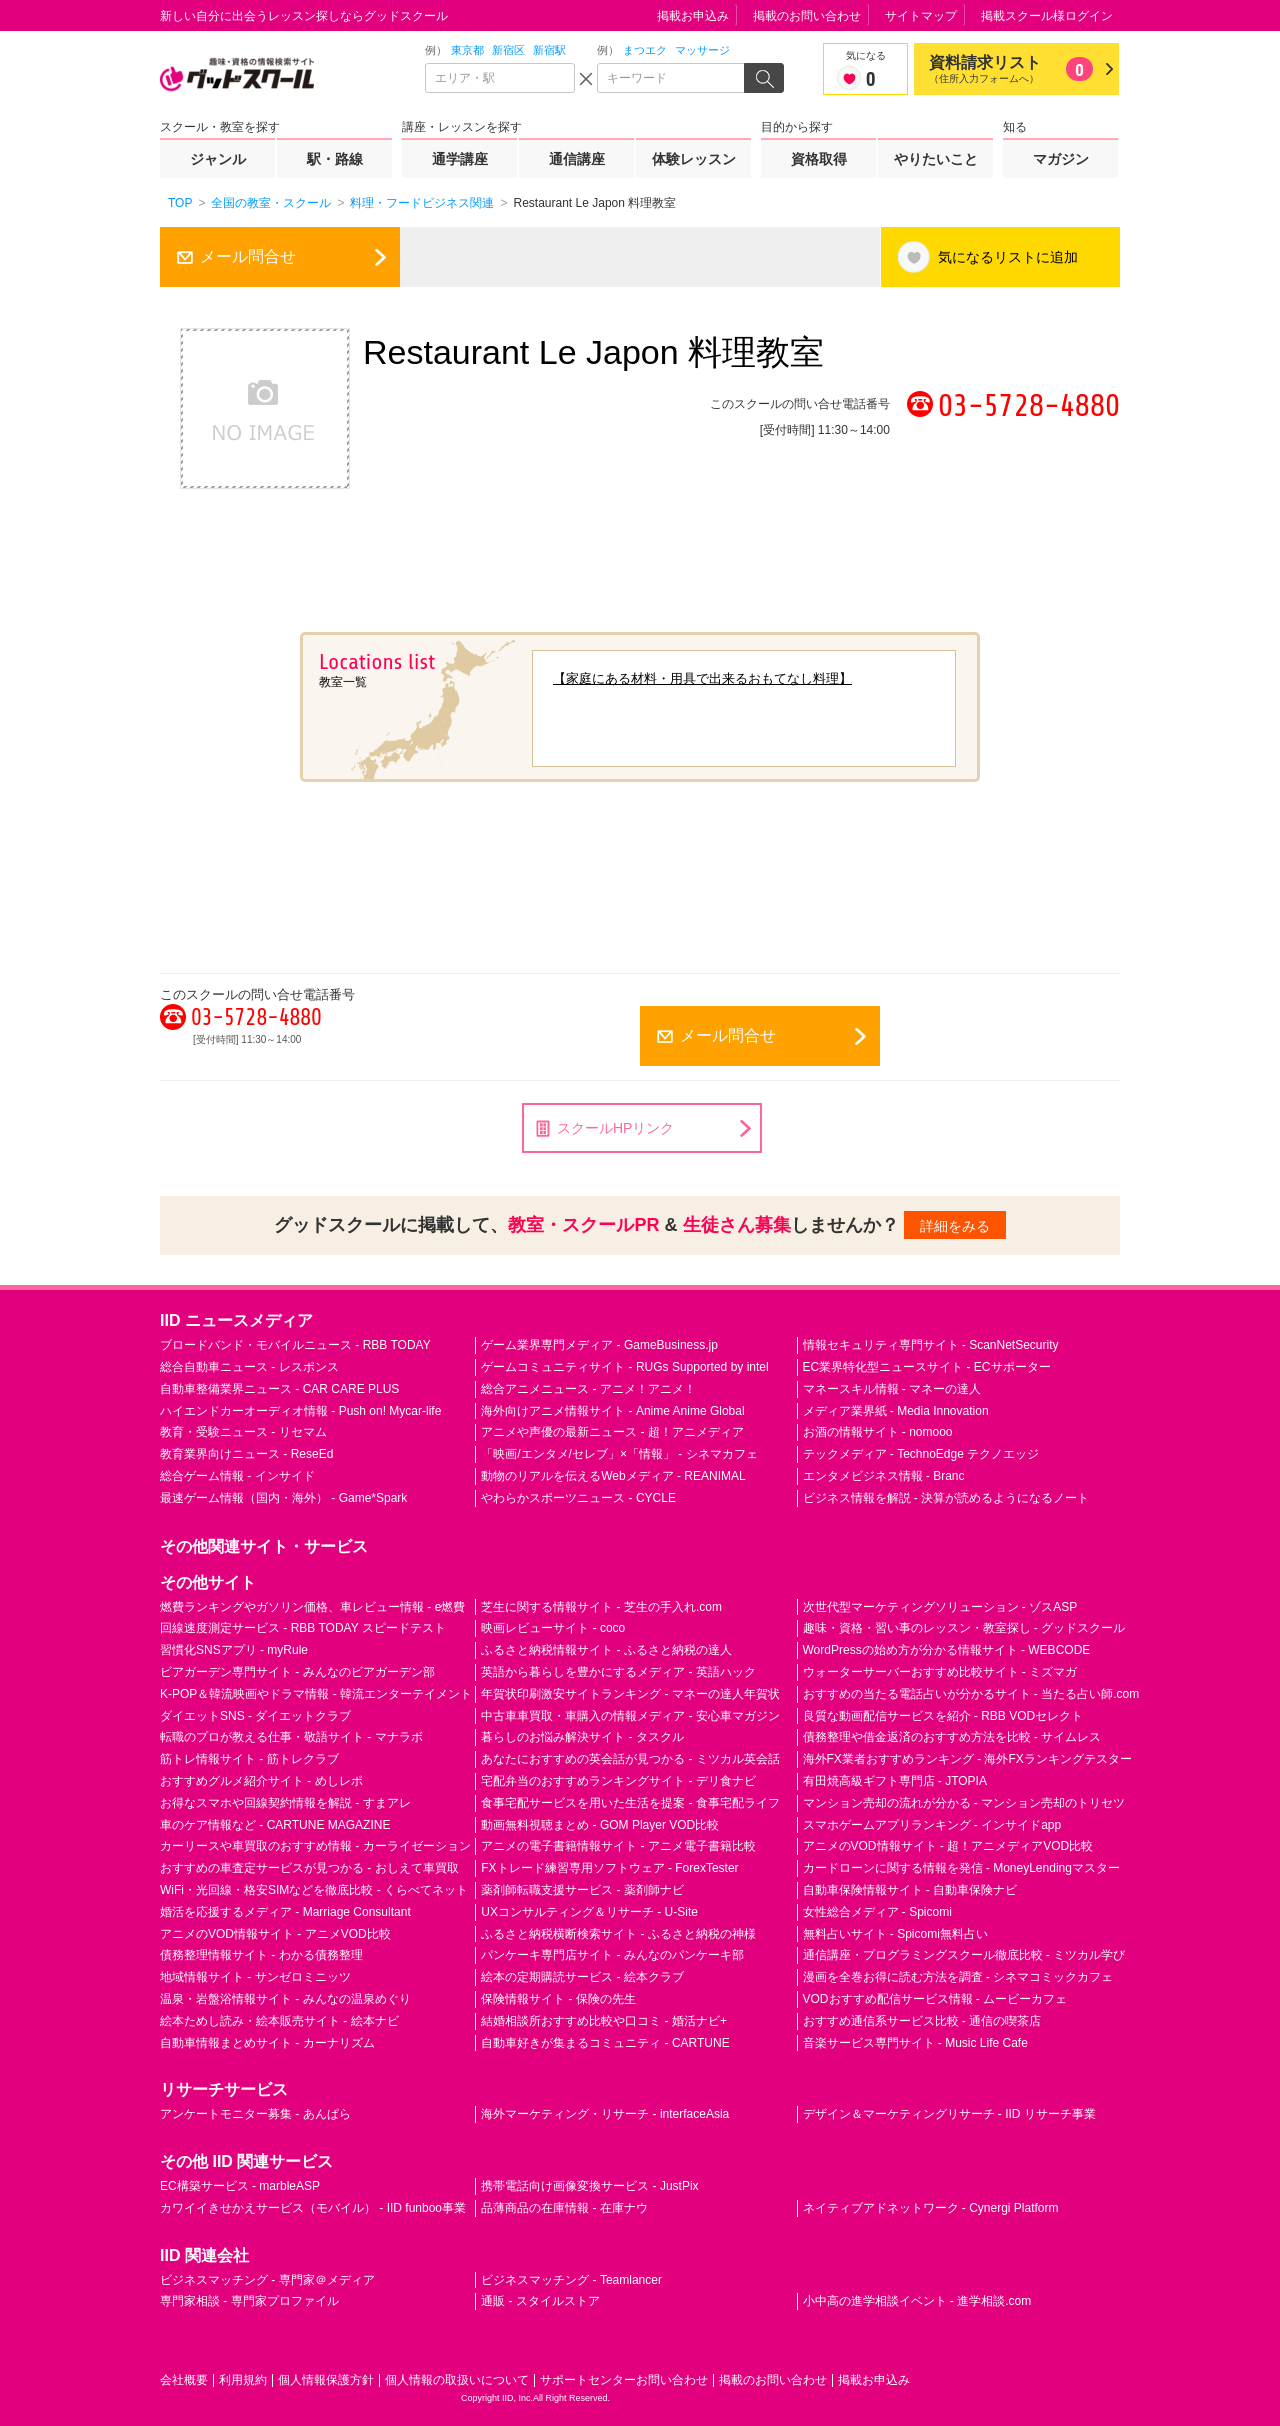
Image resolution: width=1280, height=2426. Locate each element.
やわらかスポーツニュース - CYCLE (578, 1498)
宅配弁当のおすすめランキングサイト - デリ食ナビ (618, 1781)
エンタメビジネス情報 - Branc (884, 1476)
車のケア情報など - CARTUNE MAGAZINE (275, 1825)
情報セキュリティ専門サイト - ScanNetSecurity (931, 1345)
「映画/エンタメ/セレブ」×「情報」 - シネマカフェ (619, 1454)
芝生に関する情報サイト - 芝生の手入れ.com (601, 1607)
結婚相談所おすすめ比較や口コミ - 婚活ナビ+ (604, 2021)
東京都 (467, 50)
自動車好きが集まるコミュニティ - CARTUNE (605, 2043)
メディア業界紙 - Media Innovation (896, 1411)
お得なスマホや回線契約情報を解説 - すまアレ (285, 1803)
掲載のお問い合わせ (807, 16)
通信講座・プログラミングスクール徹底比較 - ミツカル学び (964, 1955)
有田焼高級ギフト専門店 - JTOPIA (895, 1781)
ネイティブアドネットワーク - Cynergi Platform (931, 2208)
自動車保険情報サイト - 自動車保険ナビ (910, 1890)
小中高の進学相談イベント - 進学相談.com (917, 2301)
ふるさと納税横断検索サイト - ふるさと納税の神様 (618, 1934)
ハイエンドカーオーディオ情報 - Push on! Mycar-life (300, 1411)
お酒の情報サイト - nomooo (878, 1432)
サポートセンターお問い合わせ (624, 2380)
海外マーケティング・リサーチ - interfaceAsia (605, 2114)
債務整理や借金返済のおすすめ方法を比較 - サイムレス (952, 1737)
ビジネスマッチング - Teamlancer (571, 2280)
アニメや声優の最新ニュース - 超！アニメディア (612, 1432)
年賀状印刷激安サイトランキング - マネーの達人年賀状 (630, 1694)
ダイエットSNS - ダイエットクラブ (255, 1716)
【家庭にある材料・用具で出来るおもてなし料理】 (702, 678)
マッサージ (702, 50)
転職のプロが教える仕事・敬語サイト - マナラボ (291, 1737)
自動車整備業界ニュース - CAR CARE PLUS (279, 1389)
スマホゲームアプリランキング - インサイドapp (932, 1825)
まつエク (645, 50)
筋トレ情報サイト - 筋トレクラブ (249, 1759)
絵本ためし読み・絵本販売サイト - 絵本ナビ (279, 2021)
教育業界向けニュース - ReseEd (246, 1454)
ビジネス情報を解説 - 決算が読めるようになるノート (946, 1498)
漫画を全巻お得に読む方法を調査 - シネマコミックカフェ (958, 1977)
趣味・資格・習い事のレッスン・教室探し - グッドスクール (964, 1628)
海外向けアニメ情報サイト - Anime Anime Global (612, 1411)
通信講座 (577, 159)
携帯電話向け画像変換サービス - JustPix (589, 2186)
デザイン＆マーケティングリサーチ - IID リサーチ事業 (949, 2114)
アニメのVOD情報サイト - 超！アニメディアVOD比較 (948, 1846)
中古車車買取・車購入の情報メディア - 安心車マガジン (630, 1716)
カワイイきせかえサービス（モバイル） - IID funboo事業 (313, 2208)
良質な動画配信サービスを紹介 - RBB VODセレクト (943, 1716)
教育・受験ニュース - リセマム (243, 1432)
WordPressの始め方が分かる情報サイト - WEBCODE (947, 1650)
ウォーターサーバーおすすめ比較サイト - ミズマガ (940, 1672)
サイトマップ (921, 16)
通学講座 (460, 159)
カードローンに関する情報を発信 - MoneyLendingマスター (961, 1868)
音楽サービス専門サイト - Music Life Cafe (915, 2043)
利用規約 (243, 2380)
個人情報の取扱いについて (457, 2380)
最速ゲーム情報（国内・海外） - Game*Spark (283, 1498)
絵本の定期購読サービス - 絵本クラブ (582, 1977)
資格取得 (819, 159)
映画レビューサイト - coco (553, 1628)
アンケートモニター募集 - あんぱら (255, 2114)
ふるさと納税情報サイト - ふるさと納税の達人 (606, 1650)
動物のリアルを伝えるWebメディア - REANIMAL (613, 1476)
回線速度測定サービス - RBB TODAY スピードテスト (303, 1628)
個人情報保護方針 (326, 2380)
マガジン (1061, 159)
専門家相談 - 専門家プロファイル (249, 2301)
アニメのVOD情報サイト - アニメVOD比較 (275, 1934)
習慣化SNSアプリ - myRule (234, 1650)
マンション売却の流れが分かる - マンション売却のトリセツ (964, 1803)
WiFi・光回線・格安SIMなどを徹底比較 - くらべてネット (314, 1890)
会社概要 (184, 2380)
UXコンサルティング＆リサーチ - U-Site (589, 1912)
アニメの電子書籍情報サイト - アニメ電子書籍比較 (618, 1846)
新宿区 (508, 50)
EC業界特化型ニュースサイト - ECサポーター (927, 1367)
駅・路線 (335, 159)
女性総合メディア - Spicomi (877, 1912)
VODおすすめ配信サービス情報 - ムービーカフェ (935, 1999)
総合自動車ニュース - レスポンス (249, 1367)
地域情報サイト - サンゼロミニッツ (255, 1977)
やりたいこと (936, 159)
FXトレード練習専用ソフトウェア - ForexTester (609, 1868)
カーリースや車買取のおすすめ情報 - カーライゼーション (315, 1846)
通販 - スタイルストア (540, 2301)
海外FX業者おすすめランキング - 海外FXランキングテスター (967, 1759)
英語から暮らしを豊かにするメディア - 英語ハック (618, 1672)
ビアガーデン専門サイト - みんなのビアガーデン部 (297, 1672)
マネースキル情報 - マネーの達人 (892, 1389)
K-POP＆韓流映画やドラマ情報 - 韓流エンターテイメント (316, 1694)
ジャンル (218, 159)
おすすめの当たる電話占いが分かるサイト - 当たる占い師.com (971, 1694)
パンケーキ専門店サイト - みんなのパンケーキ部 (612, 1955)
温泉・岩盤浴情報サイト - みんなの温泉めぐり (285, 1999)
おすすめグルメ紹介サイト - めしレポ (261, 1781)
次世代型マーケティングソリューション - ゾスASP (940, 1607)
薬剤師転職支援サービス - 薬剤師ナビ (582, 1890)
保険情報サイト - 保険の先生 (558, 1999)
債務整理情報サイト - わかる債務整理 (261, 1955)
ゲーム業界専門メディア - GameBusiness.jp (599, 1345)
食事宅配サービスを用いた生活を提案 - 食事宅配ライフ (630, 1803)
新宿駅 (549, 50)
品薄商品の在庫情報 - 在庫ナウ (564, 2208)
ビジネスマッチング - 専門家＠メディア (267, 2280)
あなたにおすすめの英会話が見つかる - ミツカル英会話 (630, 1759)
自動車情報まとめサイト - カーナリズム (267, 2043)
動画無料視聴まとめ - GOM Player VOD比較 (600, 1825)
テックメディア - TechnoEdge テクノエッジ (921, 1454)
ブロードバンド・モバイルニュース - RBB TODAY (295, 1345)
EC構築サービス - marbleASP (240, 2186)
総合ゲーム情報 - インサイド (237, 1476)
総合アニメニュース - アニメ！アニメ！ (588, 1389)
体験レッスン (694, 159)
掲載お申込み (693, 16)
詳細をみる (955, 1226)
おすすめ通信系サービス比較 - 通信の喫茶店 (922, 2021)
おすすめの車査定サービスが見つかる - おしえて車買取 (309, 1868)
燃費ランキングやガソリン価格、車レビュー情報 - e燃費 (312, 1607)
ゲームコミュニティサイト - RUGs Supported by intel (624, 1367)
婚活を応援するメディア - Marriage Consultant (285, 1912)
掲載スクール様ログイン (1047, 16)
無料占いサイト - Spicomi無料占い (895, 1934)
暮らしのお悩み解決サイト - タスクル (582, 1737)
